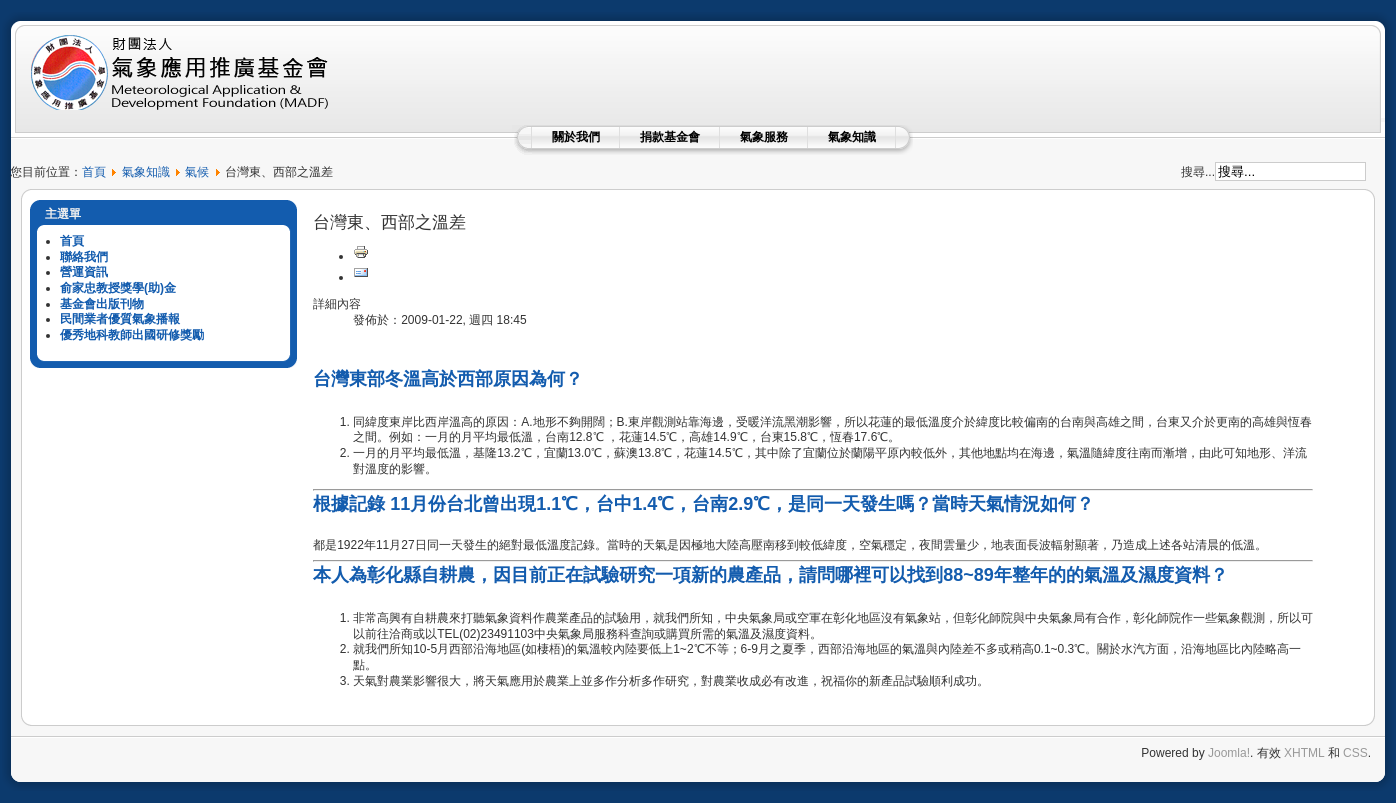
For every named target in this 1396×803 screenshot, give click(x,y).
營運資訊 (84, 272)
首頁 (94, 172)
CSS (1355, 753)
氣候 (197, 172)
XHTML (1304, 753)
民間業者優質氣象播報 (120, 319)
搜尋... (1198, 172)
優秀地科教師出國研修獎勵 (132, 335)
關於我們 (576, 137)
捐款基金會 (670, 137)
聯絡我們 (84, 257)
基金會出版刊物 (102, 304)
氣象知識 (852, 137)
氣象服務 (764, 137)
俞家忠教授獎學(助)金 (118, 288)
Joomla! (1229, 753)
